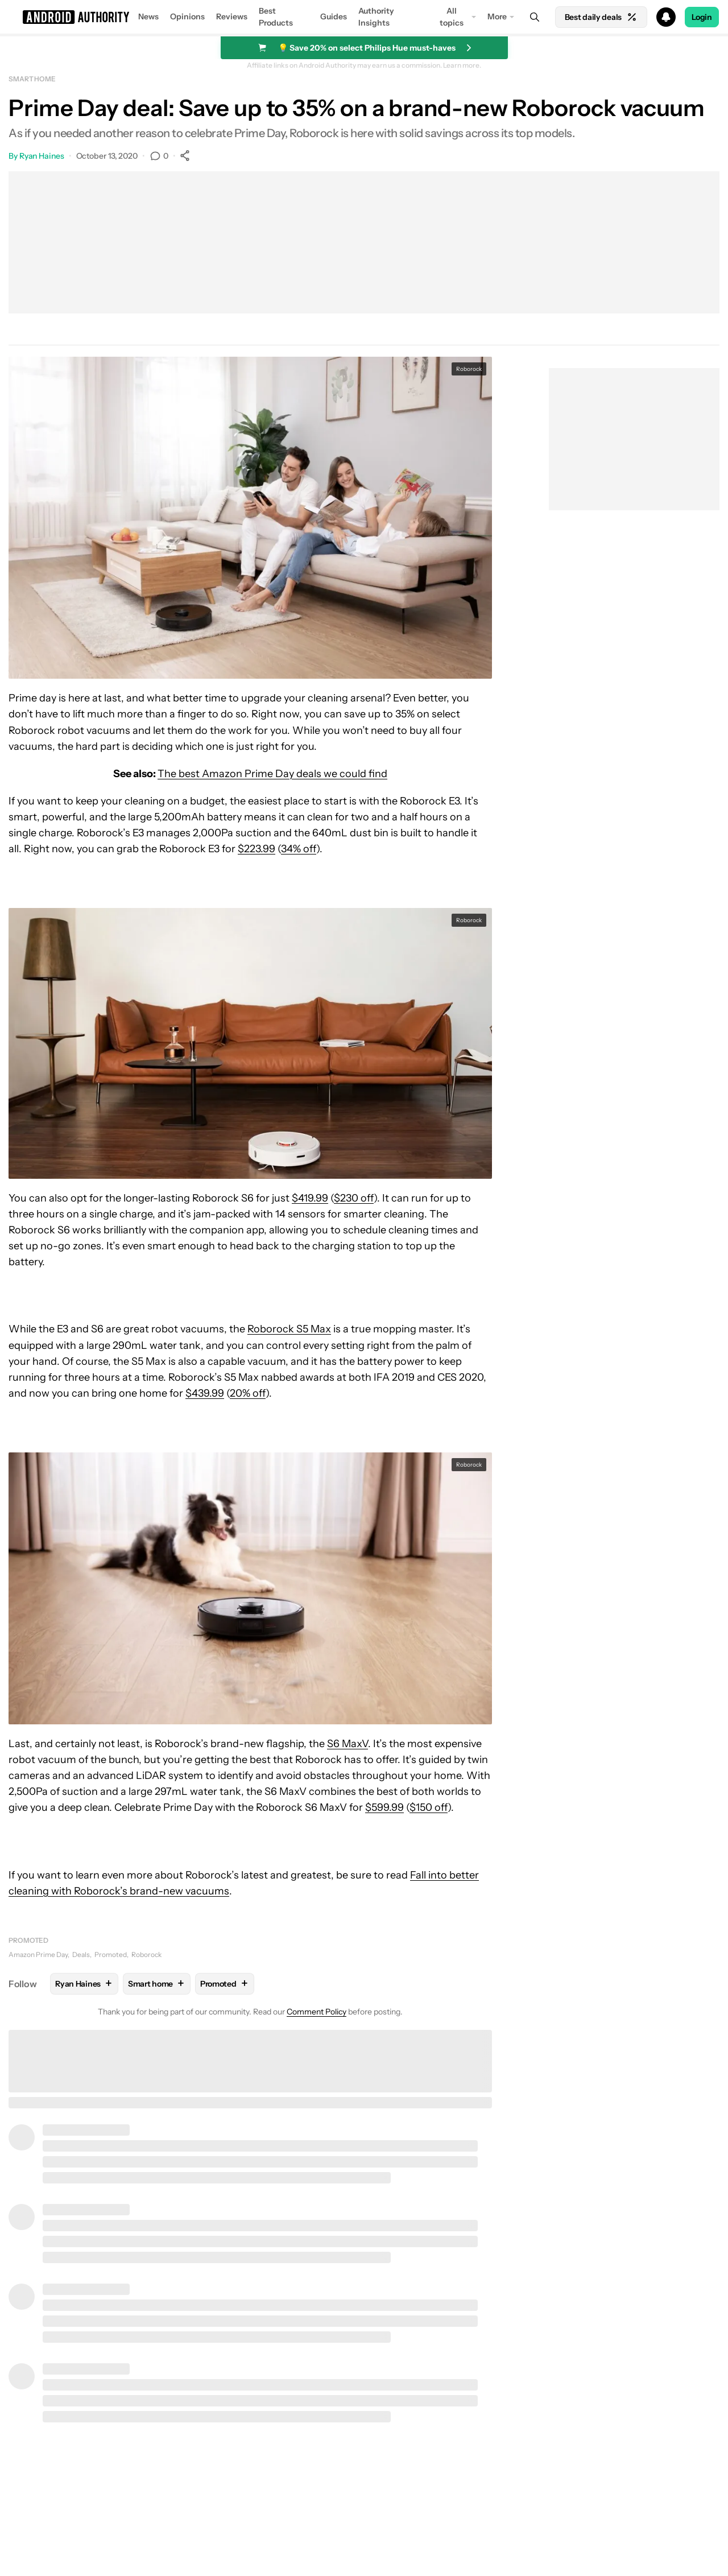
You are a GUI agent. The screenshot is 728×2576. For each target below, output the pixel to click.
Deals (81, 1954)
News (148, 16)
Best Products (276, 17)
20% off (248, 1393)
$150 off (429, 1807)
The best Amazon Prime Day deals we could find (272, 773)
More (497, 16)
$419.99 (310, 1198)
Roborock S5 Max (289, 1329)
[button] (364, 17)
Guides (333, 16)
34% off (298, 849)
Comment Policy (316, 2012)
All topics (452, 17)
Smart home (32, 79)
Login (702, 17)
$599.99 (384, 1807)
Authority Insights (376, 17)
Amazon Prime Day (38, 1954)
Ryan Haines (41, 156)
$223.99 (256, 849)
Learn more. (462, 65)
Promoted (28, 1940)
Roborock (146, 1954)
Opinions (187, 16)
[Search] (534, 17)
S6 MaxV (347, 1743)
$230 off (354, 1198)
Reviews (231, 16)
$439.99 (204, 1393)
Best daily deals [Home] (601, 17)
